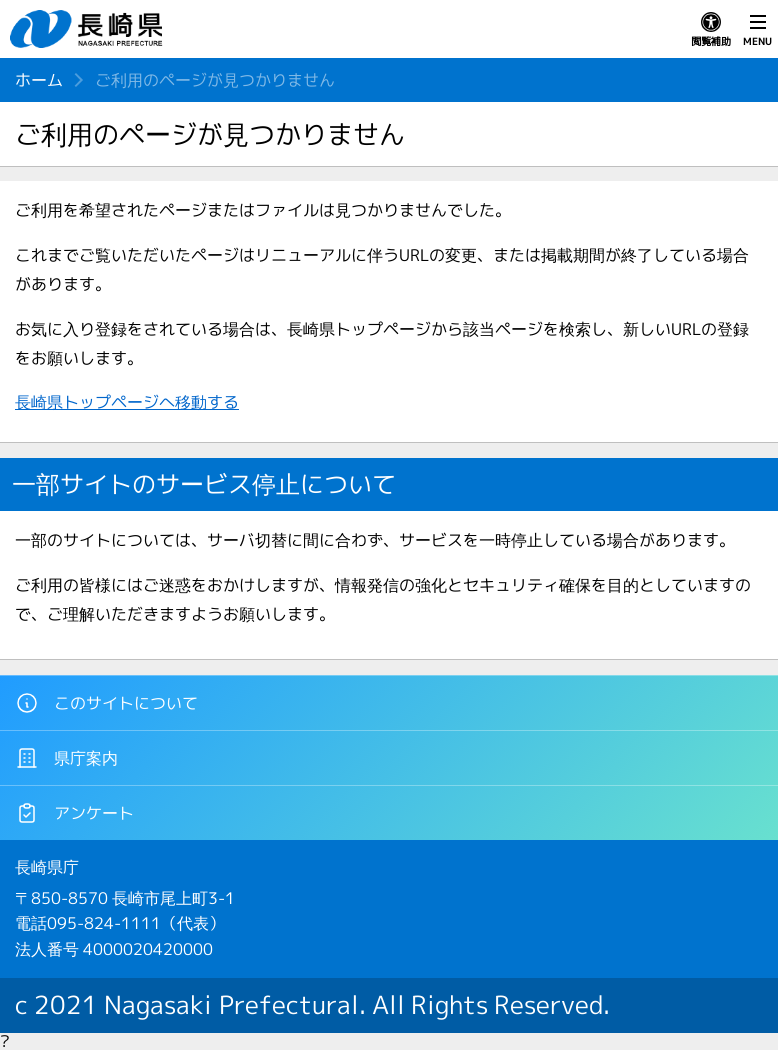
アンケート (74, 813)
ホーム (39, 80)
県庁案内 (66, 758)
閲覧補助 (711, 30)
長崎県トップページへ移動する (127, 402)
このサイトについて (106, 703)
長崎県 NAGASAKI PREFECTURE (89, 29)
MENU (757, 30)
